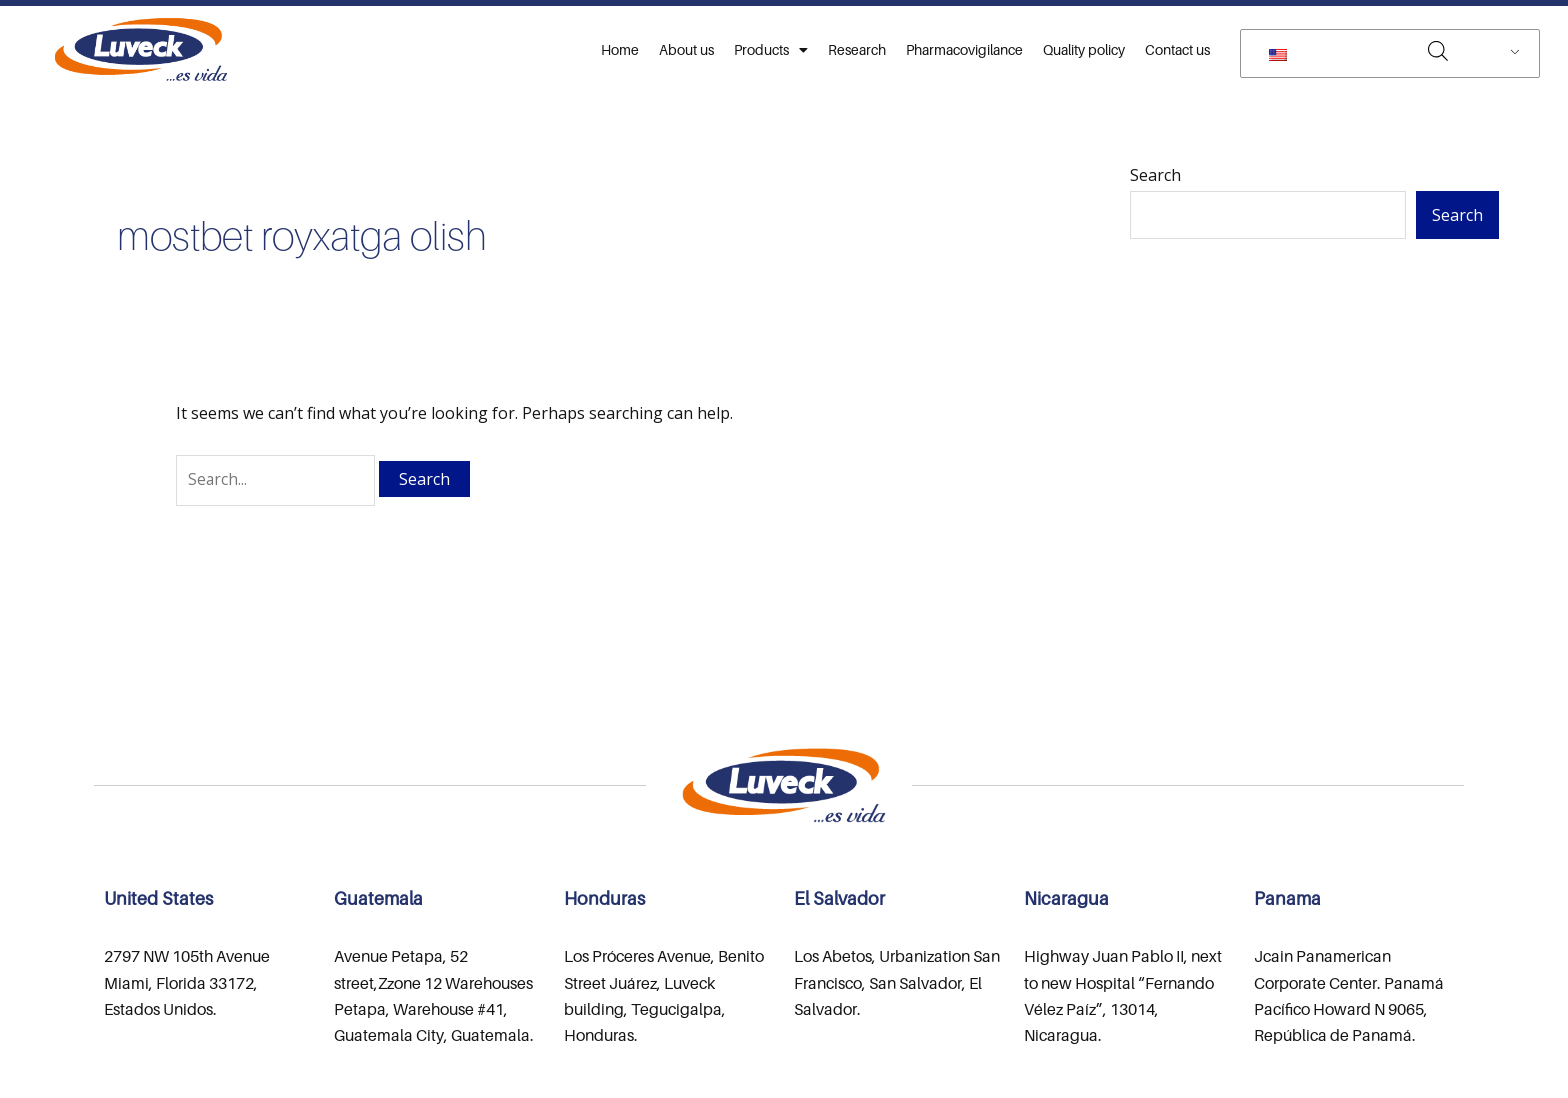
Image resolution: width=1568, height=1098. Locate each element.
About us (686, 49)
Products (771, 50)
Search (1155, 175)
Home (620, 49)
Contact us (1177, 49)
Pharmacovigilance (964, 49)
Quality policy (1084, 49)
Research (857, 49)
